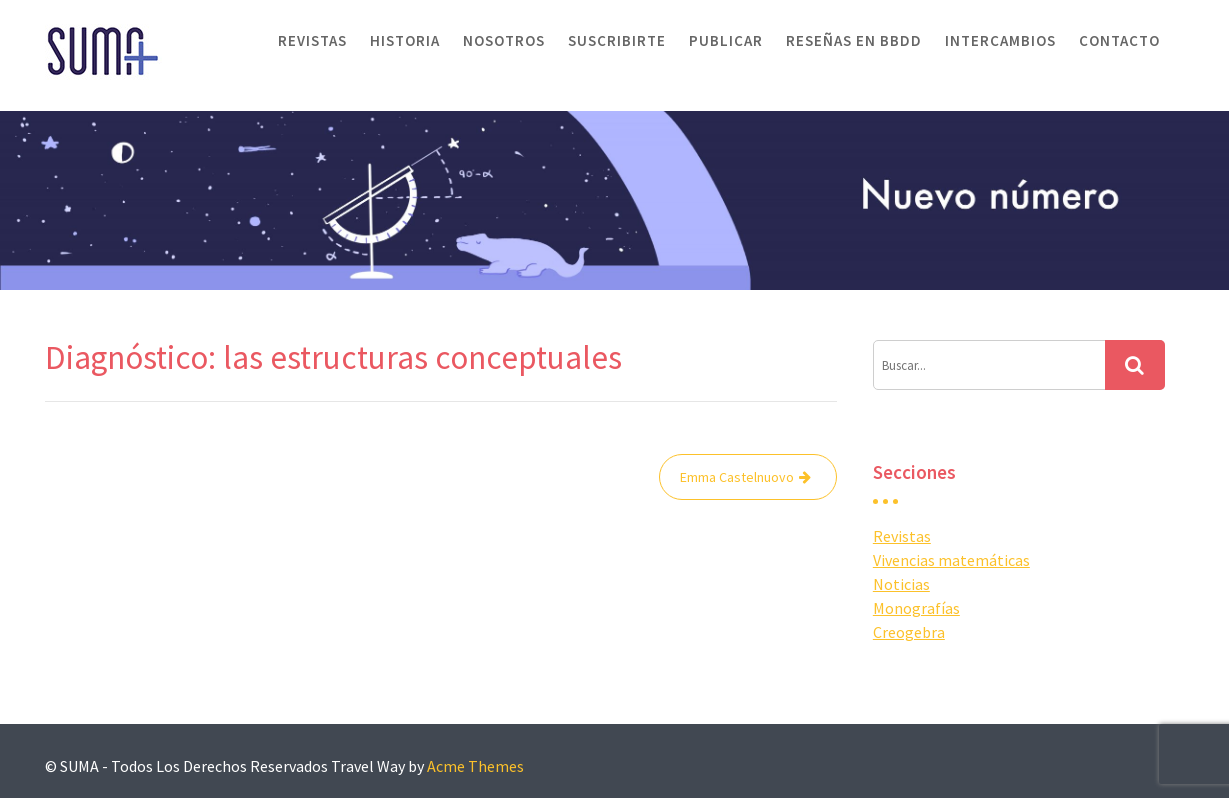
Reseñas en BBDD (854, 40)
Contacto (1119, 40)
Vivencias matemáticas (951, 560)
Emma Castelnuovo (737, 477)
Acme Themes (475, 766)
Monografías (916, 608)
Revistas (312, 40)
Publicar (726, 40)
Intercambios (1000, 40)
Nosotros (504, 40)
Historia (405, 40)
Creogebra (909, 632)
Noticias (901, 584)
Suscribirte (617, 40)
